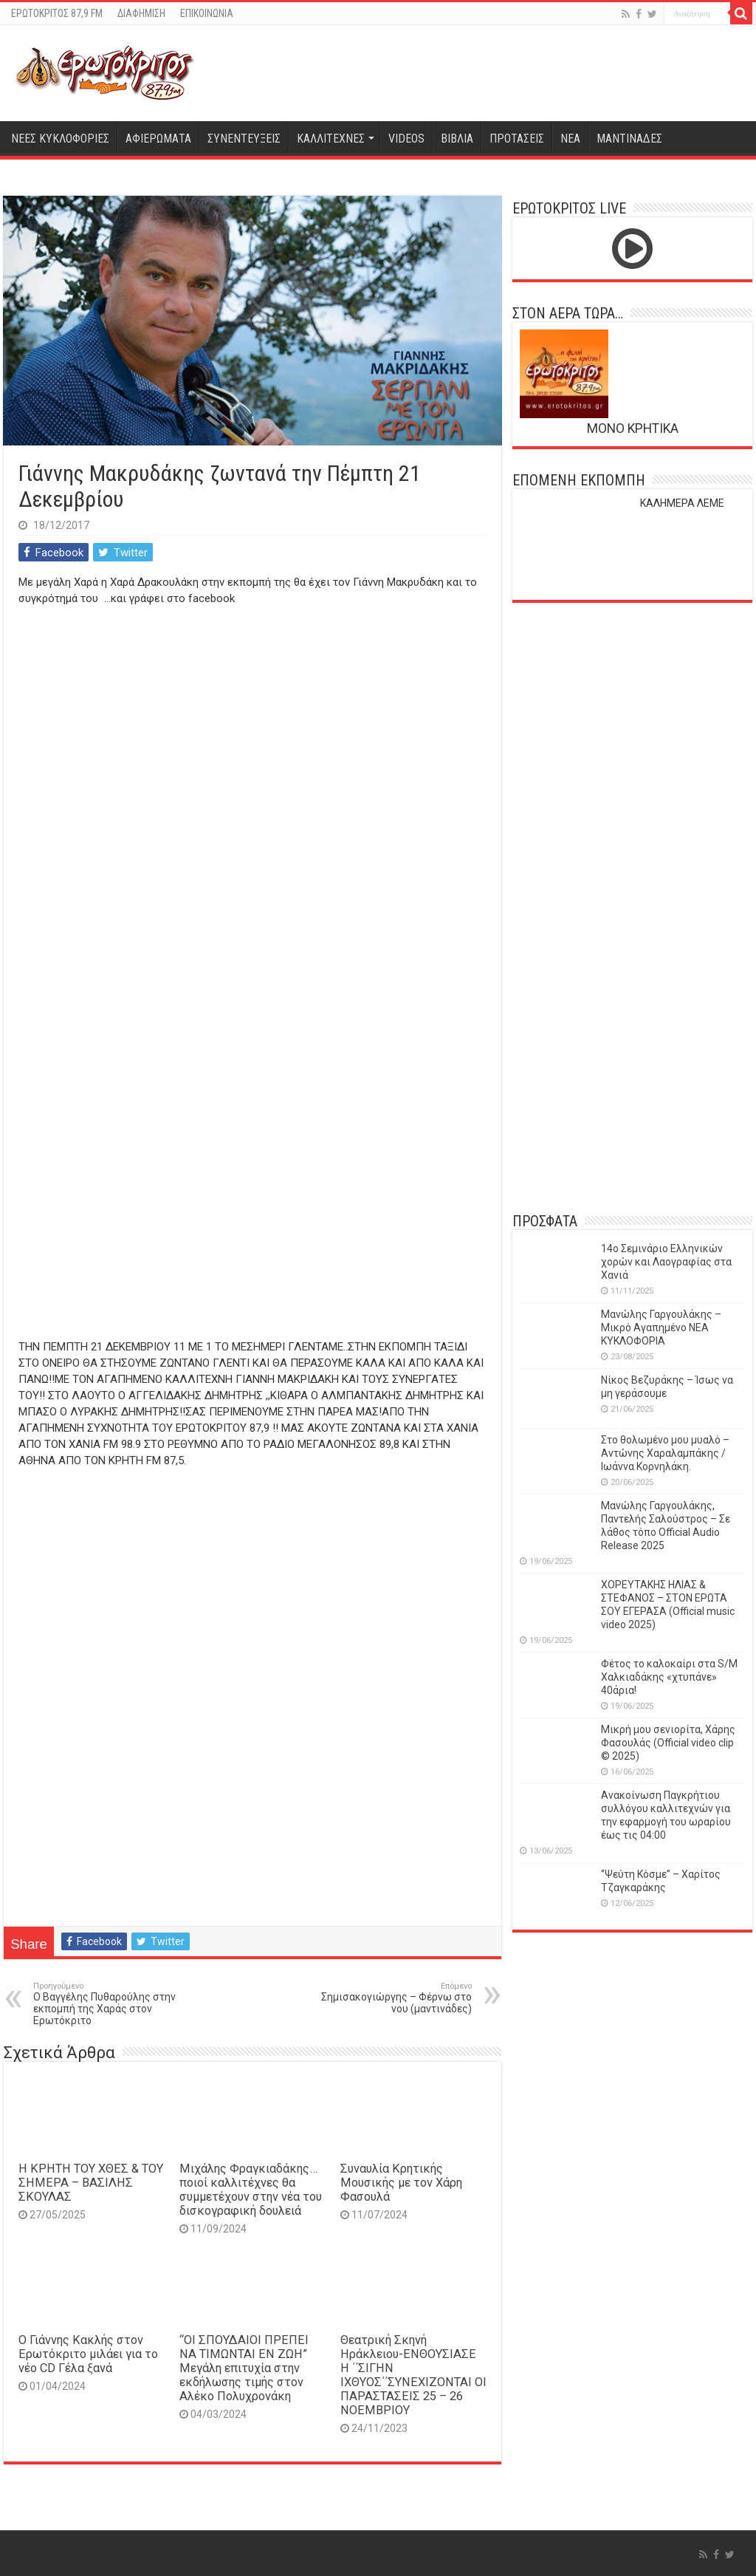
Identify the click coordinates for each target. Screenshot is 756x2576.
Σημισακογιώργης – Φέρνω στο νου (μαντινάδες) (396, 1998)
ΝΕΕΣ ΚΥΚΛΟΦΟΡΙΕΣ (60, 138)
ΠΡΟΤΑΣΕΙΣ (516, 138)
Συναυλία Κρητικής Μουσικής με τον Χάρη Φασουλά (401, 2183)
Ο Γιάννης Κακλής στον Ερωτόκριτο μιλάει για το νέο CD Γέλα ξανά (88, 2354)
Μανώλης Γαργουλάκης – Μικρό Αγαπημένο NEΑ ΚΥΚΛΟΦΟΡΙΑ (661, 1327)
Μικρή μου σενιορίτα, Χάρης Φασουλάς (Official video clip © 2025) (668, 1742)
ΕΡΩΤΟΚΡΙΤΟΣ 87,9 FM (57, 13)
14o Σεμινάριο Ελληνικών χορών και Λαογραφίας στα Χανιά (666, 1262)
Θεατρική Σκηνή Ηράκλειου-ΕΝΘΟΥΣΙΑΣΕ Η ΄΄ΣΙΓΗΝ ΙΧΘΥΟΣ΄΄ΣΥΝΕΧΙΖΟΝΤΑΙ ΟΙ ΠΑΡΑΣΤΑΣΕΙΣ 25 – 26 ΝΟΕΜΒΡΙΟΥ (413, 2375)
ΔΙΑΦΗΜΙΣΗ (141, 13)
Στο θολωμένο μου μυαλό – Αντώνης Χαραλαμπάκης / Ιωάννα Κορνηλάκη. (665, 1453)
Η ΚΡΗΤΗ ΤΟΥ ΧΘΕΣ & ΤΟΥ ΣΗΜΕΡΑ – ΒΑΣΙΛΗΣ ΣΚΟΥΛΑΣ (90, 2183)
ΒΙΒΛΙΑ (457, 138)
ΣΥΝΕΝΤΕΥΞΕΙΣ (244, 138)
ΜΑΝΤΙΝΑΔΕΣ (629, 138)
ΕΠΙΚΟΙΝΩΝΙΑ (206, 13)
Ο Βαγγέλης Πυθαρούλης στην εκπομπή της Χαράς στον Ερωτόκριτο (109, 2003)
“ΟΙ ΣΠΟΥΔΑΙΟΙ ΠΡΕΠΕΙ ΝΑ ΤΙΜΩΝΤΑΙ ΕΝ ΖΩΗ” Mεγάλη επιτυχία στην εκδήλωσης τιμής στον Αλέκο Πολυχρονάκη (244, 2368)
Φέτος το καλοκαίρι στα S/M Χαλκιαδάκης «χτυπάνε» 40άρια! (669, 1677)
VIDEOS (406, 138)
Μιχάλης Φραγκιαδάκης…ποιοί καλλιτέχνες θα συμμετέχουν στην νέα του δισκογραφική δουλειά (250, 2190)
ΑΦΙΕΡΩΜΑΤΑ (158, 138)
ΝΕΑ (570, 138)
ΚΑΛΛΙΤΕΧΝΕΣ (331, 138)
